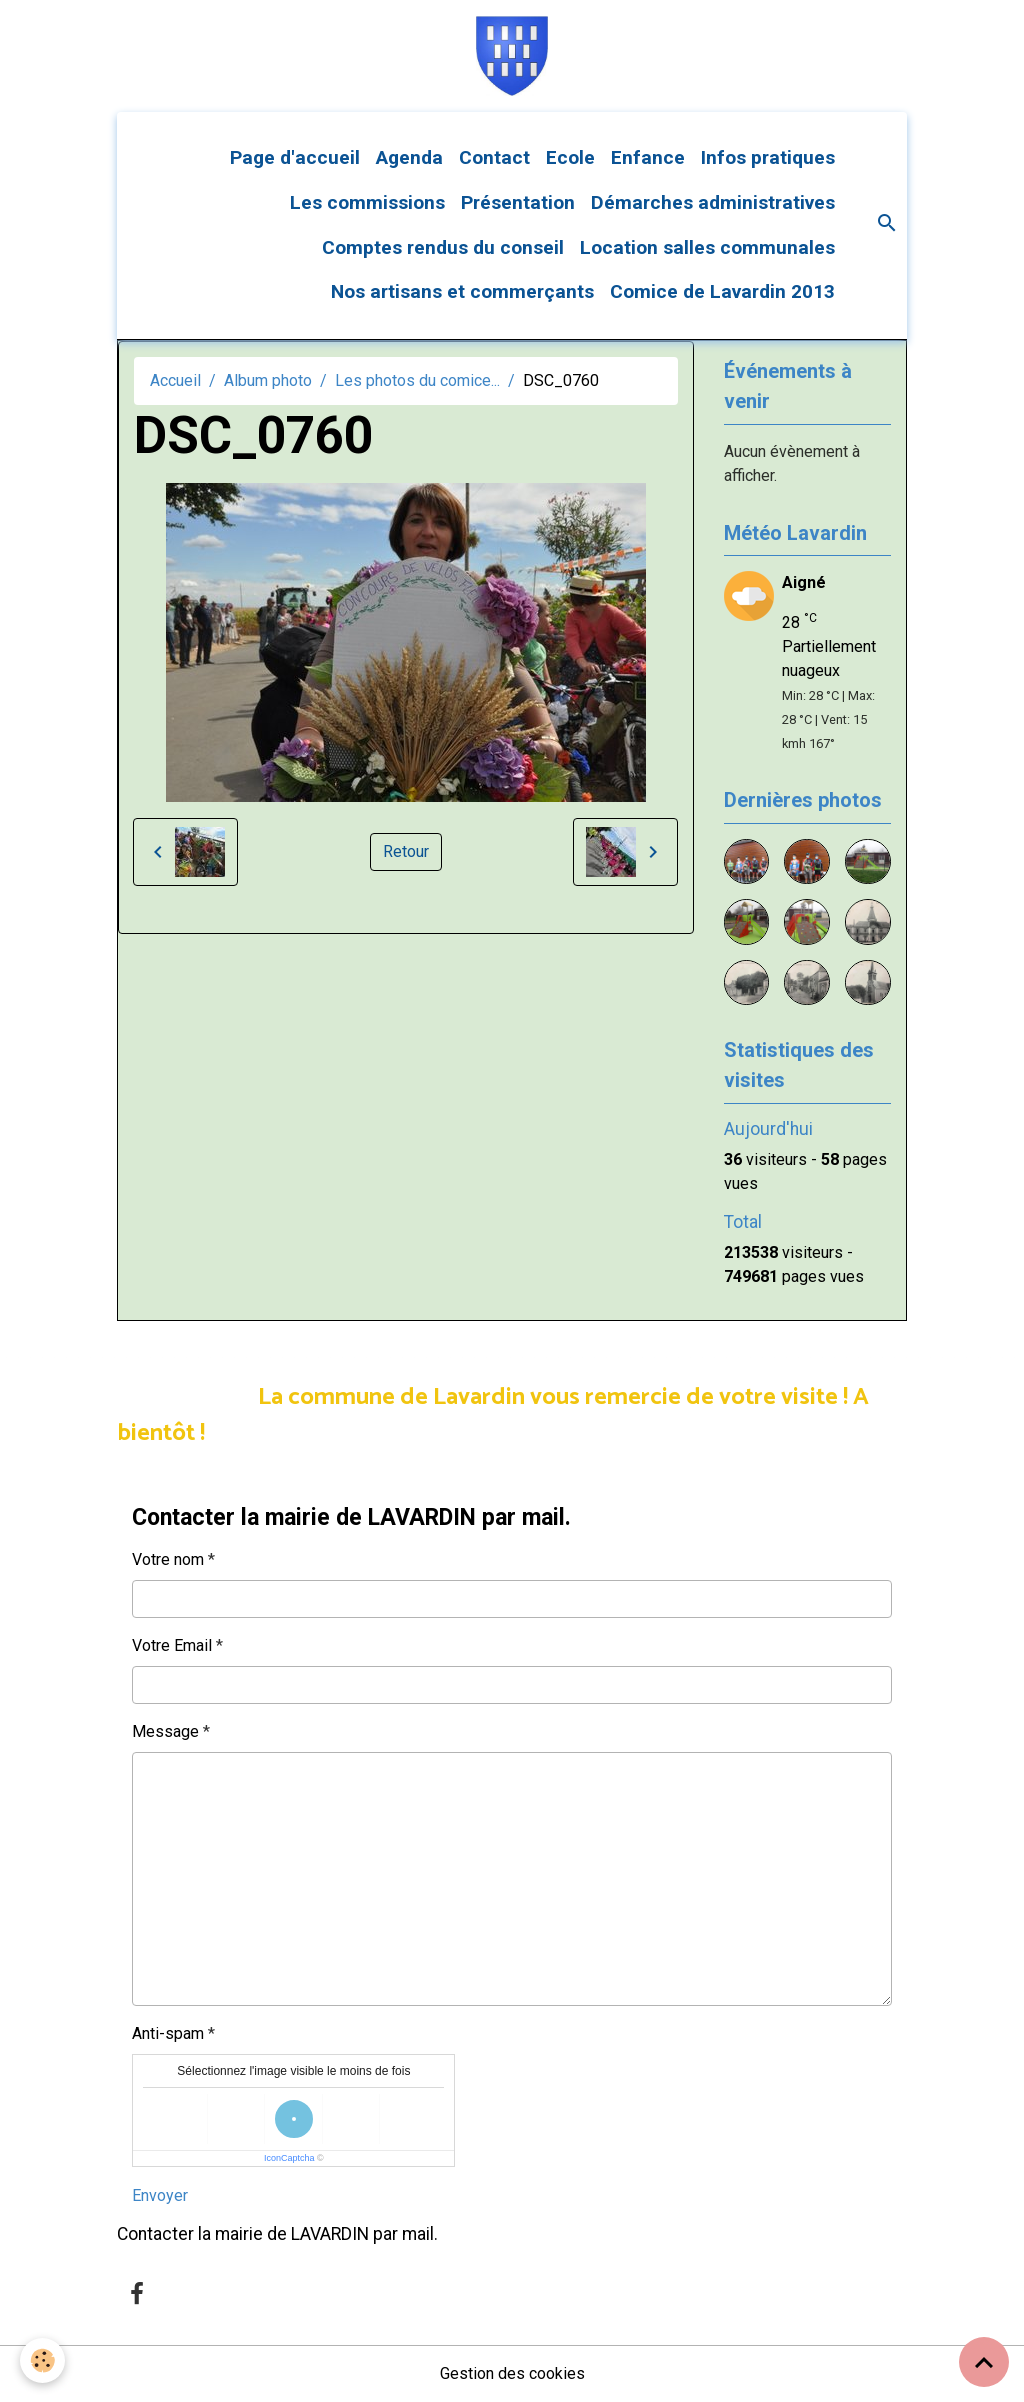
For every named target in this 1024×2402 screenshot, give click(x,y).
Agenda (409, 157)
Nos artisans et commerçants (462, 291)
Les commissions (367, 202)
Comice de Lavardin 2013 (722, 291)
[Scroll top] (984, 2362)
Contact (494, 157)
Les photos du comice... (417, 380)
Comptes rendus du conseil (443, 247)
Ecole (570, 157)
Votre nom (168, 1559)
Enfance (648, 157)
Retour (406, 851)
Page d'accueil (295, 157)
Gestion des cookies (512, 2373)
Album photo (268, 380)
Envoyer (160, 2195)
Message (165, 1731)
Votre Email (172, 1645)
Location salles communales (707, 247)
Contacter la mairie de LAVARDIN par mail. (277, 2234)
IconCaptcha (289, 2158)
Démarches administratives (713, 202)
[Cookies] (42, 2360)
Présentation (518, 202)
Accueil (175, 380)
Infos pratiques (768, 157)
